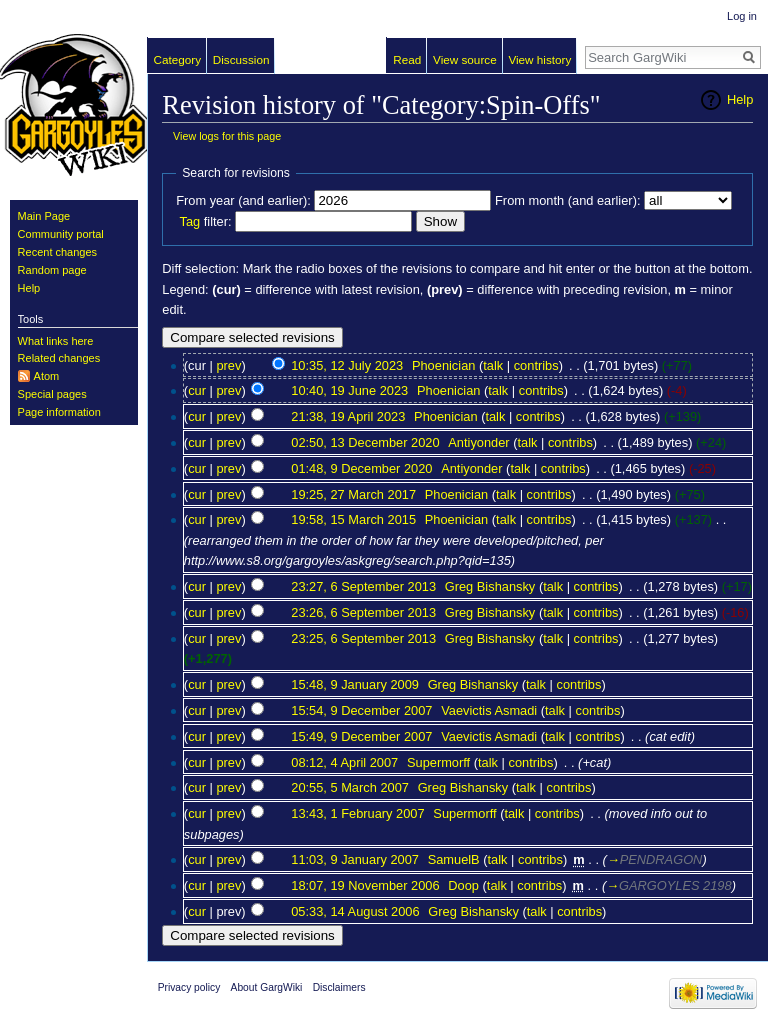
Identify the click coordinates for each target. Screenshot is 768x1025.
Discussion (241, 59)
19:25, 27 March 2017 (353, 494)
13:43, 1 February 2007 (357, 813)
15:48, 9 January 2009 (355, 684)
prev (228, 365)
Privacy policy (189, 987)
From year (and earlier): (243, 200)
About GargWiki (267, 987)
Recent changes (58, 252)
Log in (742, 16)
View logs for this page (227, 136)
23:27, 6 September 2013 (363, 586)
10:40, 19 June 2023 (349, 390)
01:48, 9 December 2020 (361, 468)
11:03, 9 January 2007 (355, 859)
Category (178, 59)
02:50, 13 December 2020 (365, 442)
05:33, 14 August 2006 (355, 911)
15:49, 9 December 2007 (361, 736)
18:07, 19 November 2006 (365, 885)
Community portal (61, 234)
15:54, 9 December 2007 (361, 710)
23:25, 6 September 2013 (363, 638)
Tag (189, 221)
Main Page (44, 216)
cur (197, 390)
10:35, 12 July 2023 (347, 365)
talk (493, 365)
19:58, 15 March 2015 (353, 519)
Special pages (52, 394)
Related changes (59, 358)
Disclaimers (339, 987)
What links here (56, 341)
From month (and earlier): (567, 200)
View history (539, 59)
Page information (59, 412)
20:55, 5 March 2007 (350, 787)
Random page (52, 270)
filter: (205, 221)
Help (740, 99)
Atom (47, 376)
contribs (536, 365)
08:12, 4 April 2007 (344, 762)
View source (465, 59)
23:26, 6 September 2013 (363, 612)
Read (407, 59)
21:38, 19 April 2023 (348, 416)
